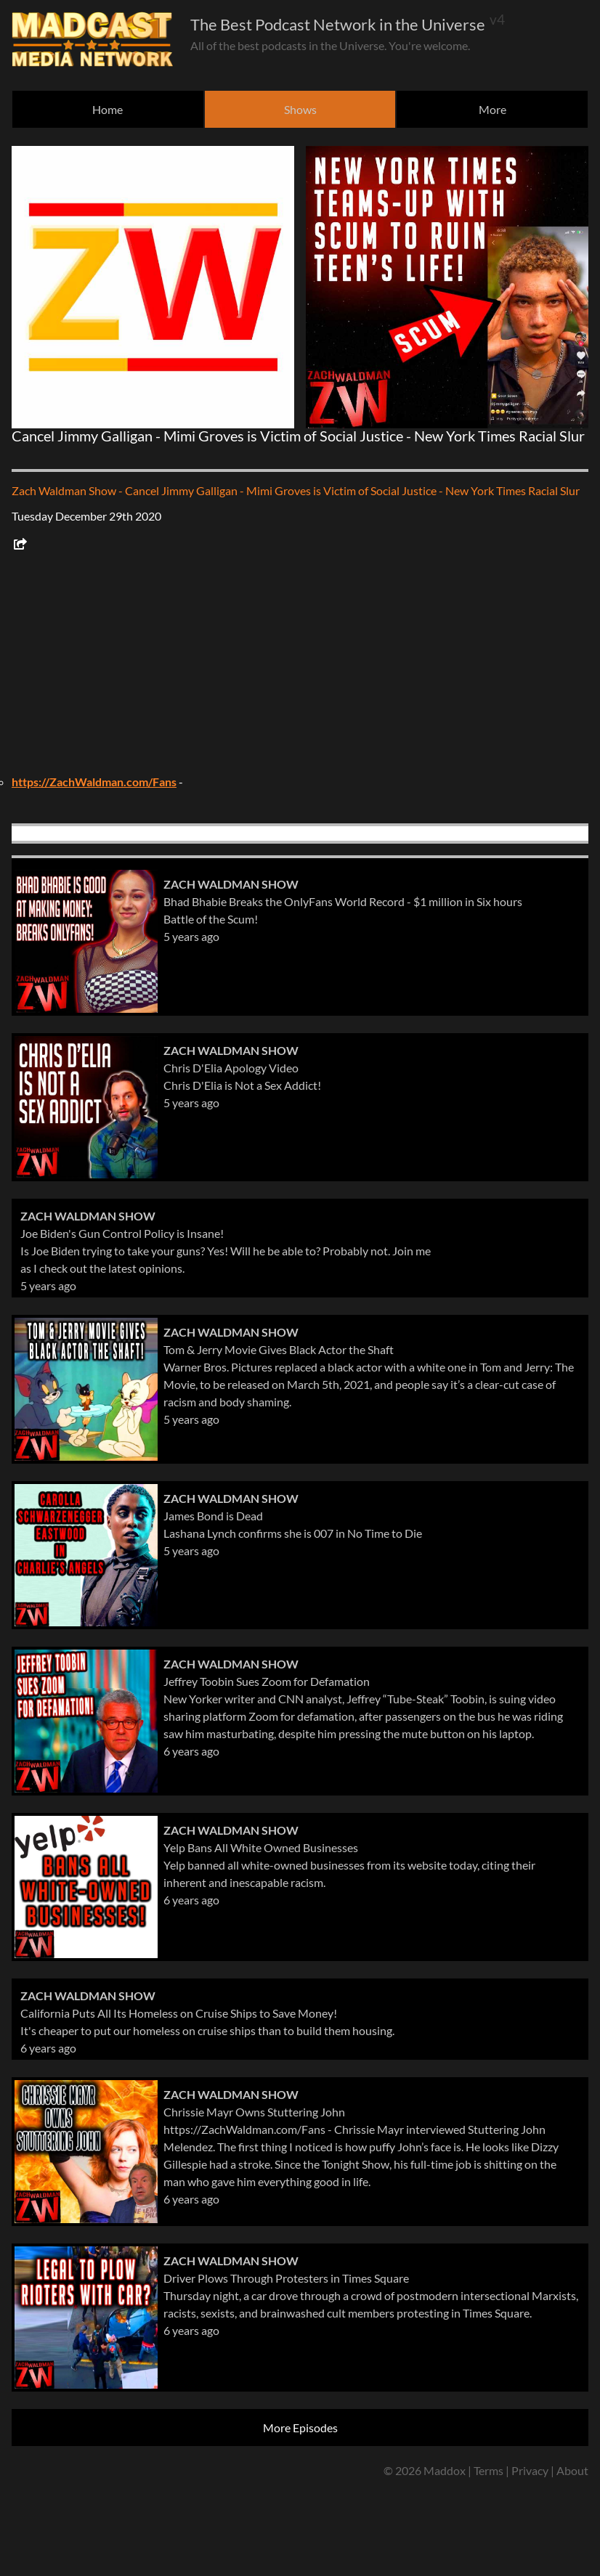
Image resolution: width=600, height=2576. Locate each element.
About (572, 2470)
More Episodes (300, 2427)
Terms (488, 2470)
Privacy (529, 2470)
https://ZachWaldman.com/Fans (94, 781)
